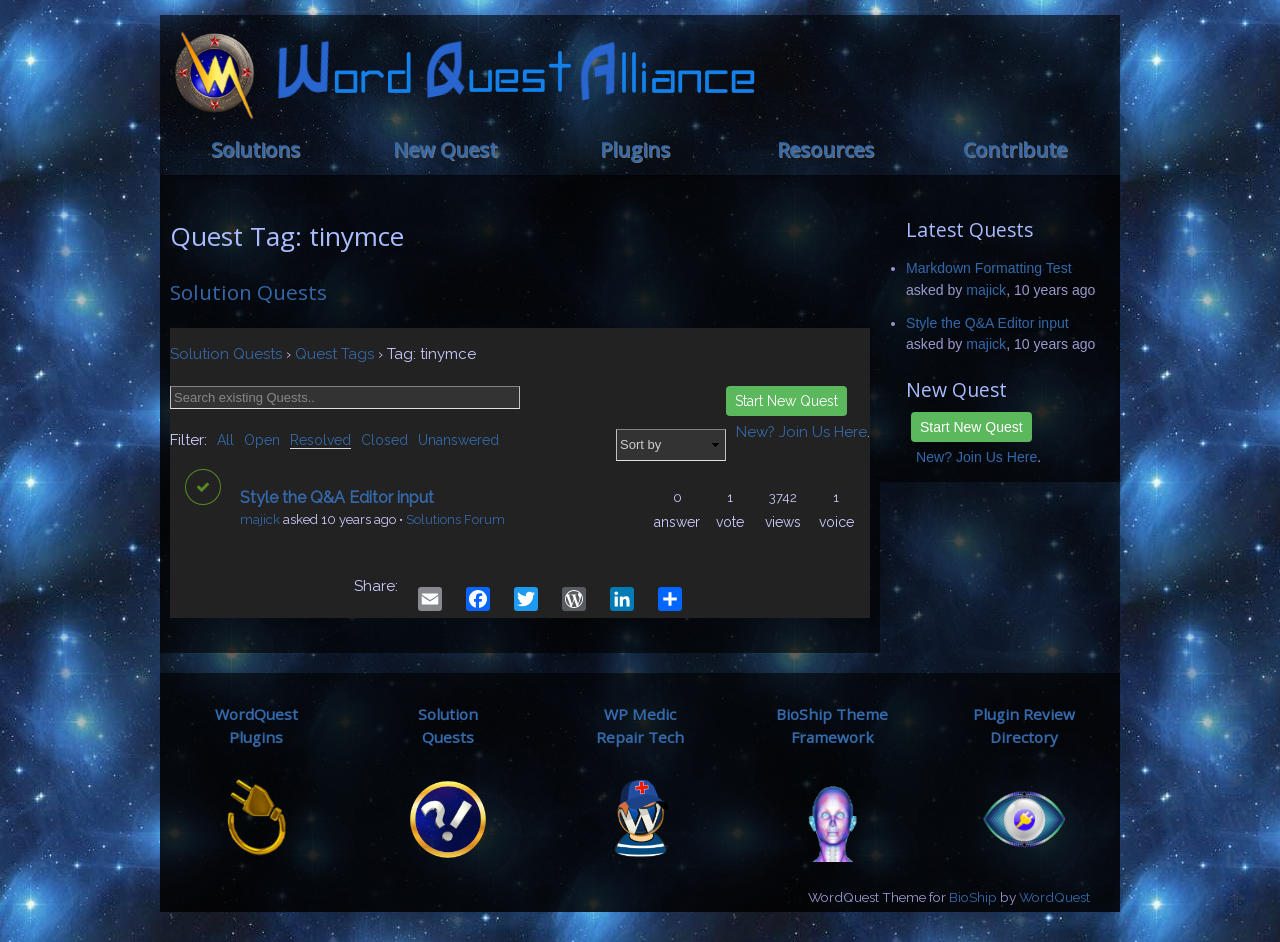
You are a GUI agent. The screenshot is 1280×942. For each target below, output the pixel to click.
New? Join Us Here (976, 457)
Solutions (255, 149)
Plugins (635, 149)
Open (262, 440)
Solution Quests (248, 292)
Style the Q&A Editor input (987, 323)
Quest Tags (334, 354)
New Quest (445, 149)
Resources (825, 149)
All (225, 440)
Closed (384, 440)
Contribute (1015, 149)
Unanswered (458, 440)
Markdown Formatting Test (989, 268)
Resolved (320, 440)
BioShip (973, 897)
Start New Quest (971, 427)
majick (260, 519)
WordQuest (1054, 897)
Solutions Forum (455, 519)
